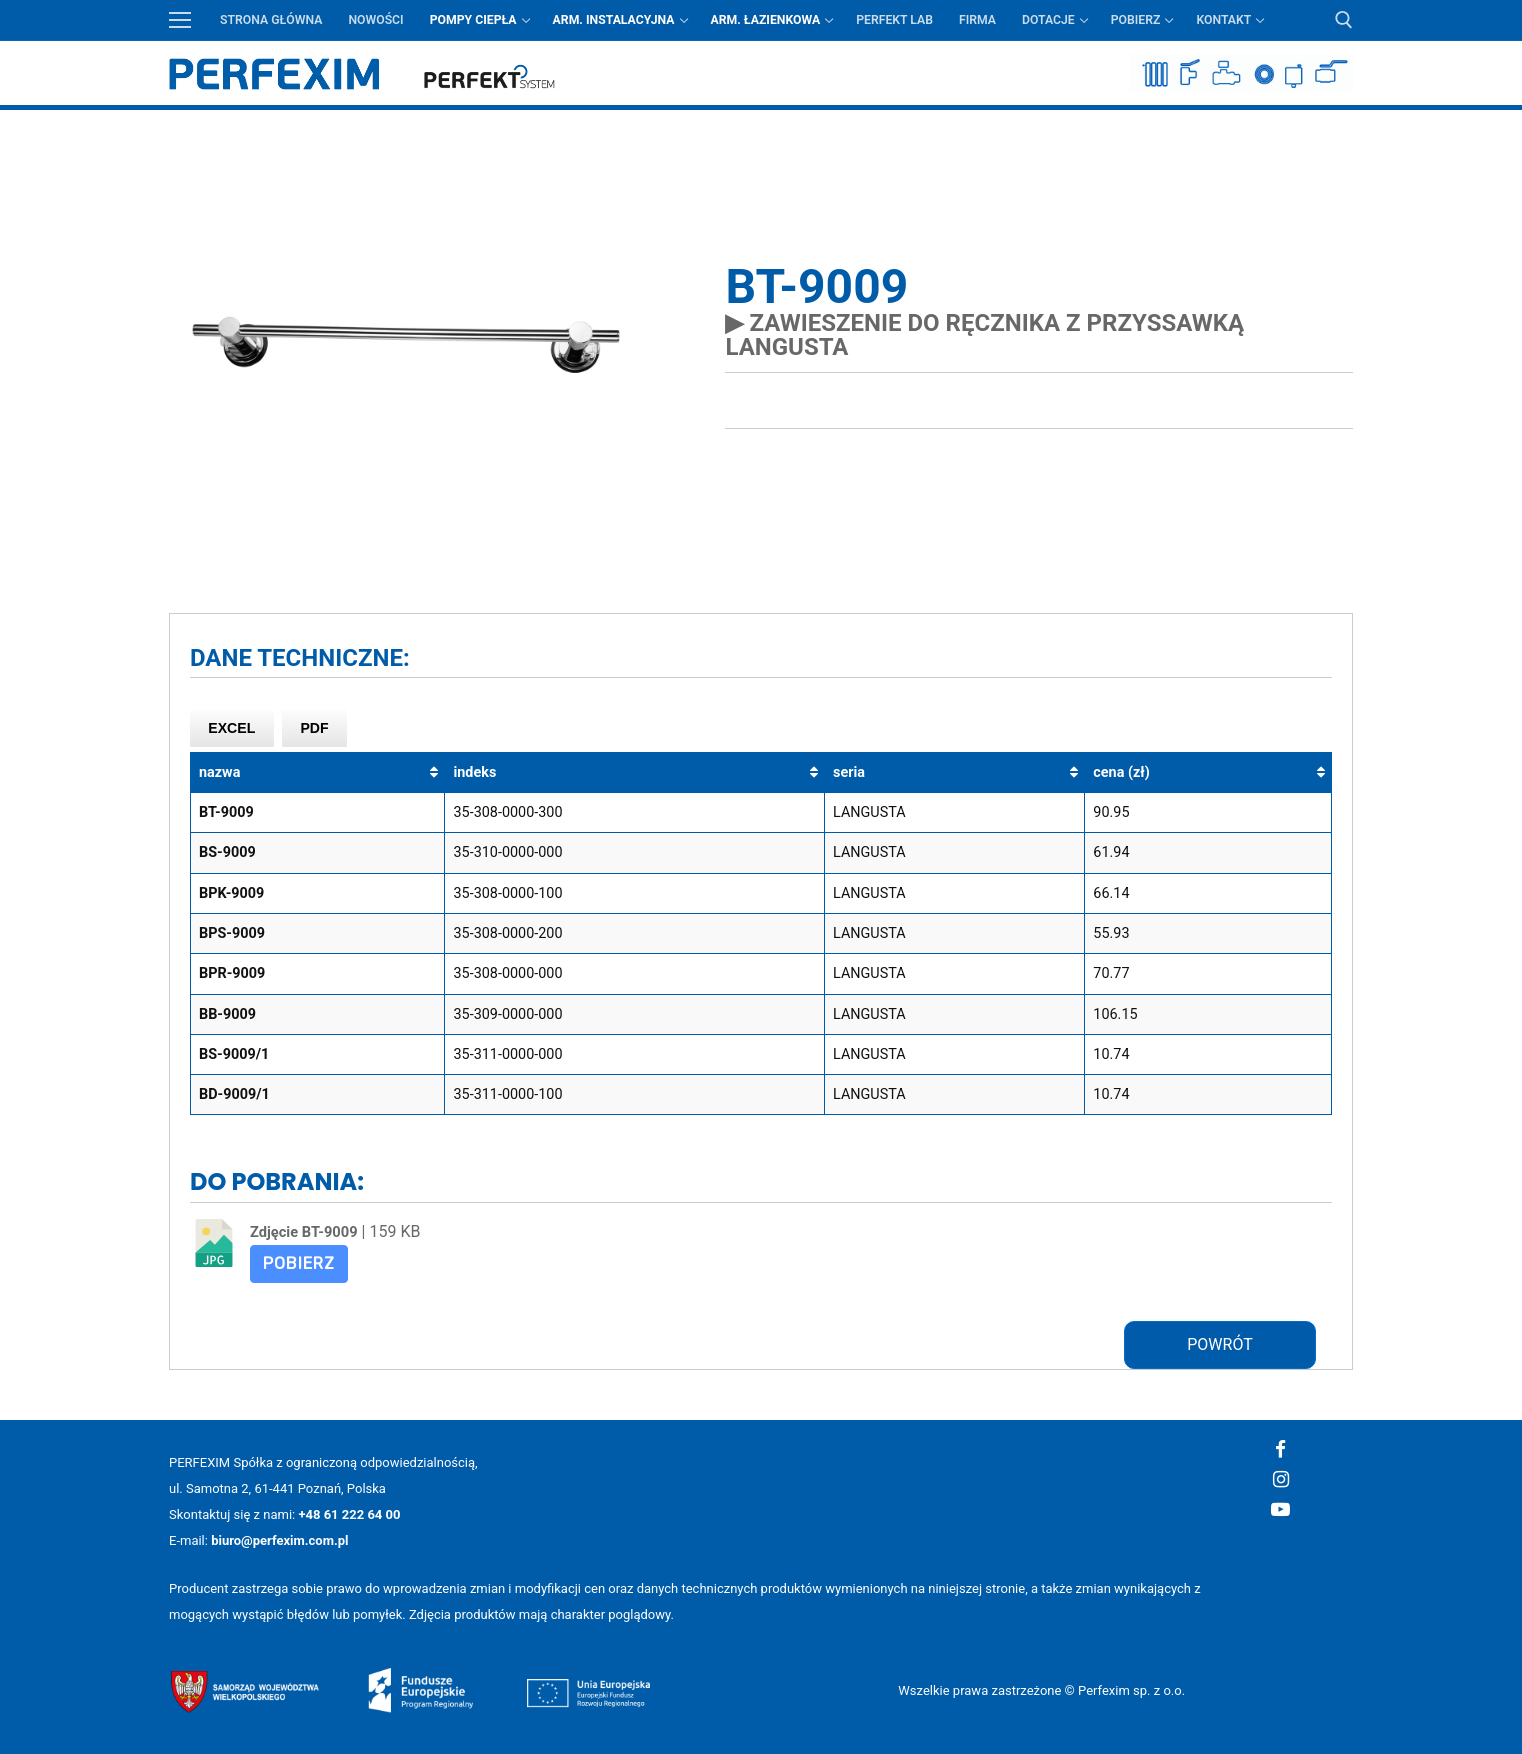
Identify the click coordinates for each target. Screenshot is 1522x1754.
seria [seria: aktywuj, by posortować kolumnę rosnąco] (849, 772)
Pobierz (299, 1263)
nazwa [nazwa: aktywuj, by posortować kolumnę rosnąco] (219, 772)
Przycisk (1339, 124)
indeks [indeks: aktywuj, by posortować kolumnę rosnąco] (474, 772)
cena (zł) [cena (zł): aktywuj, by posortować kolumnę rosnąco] (1121, 772)
